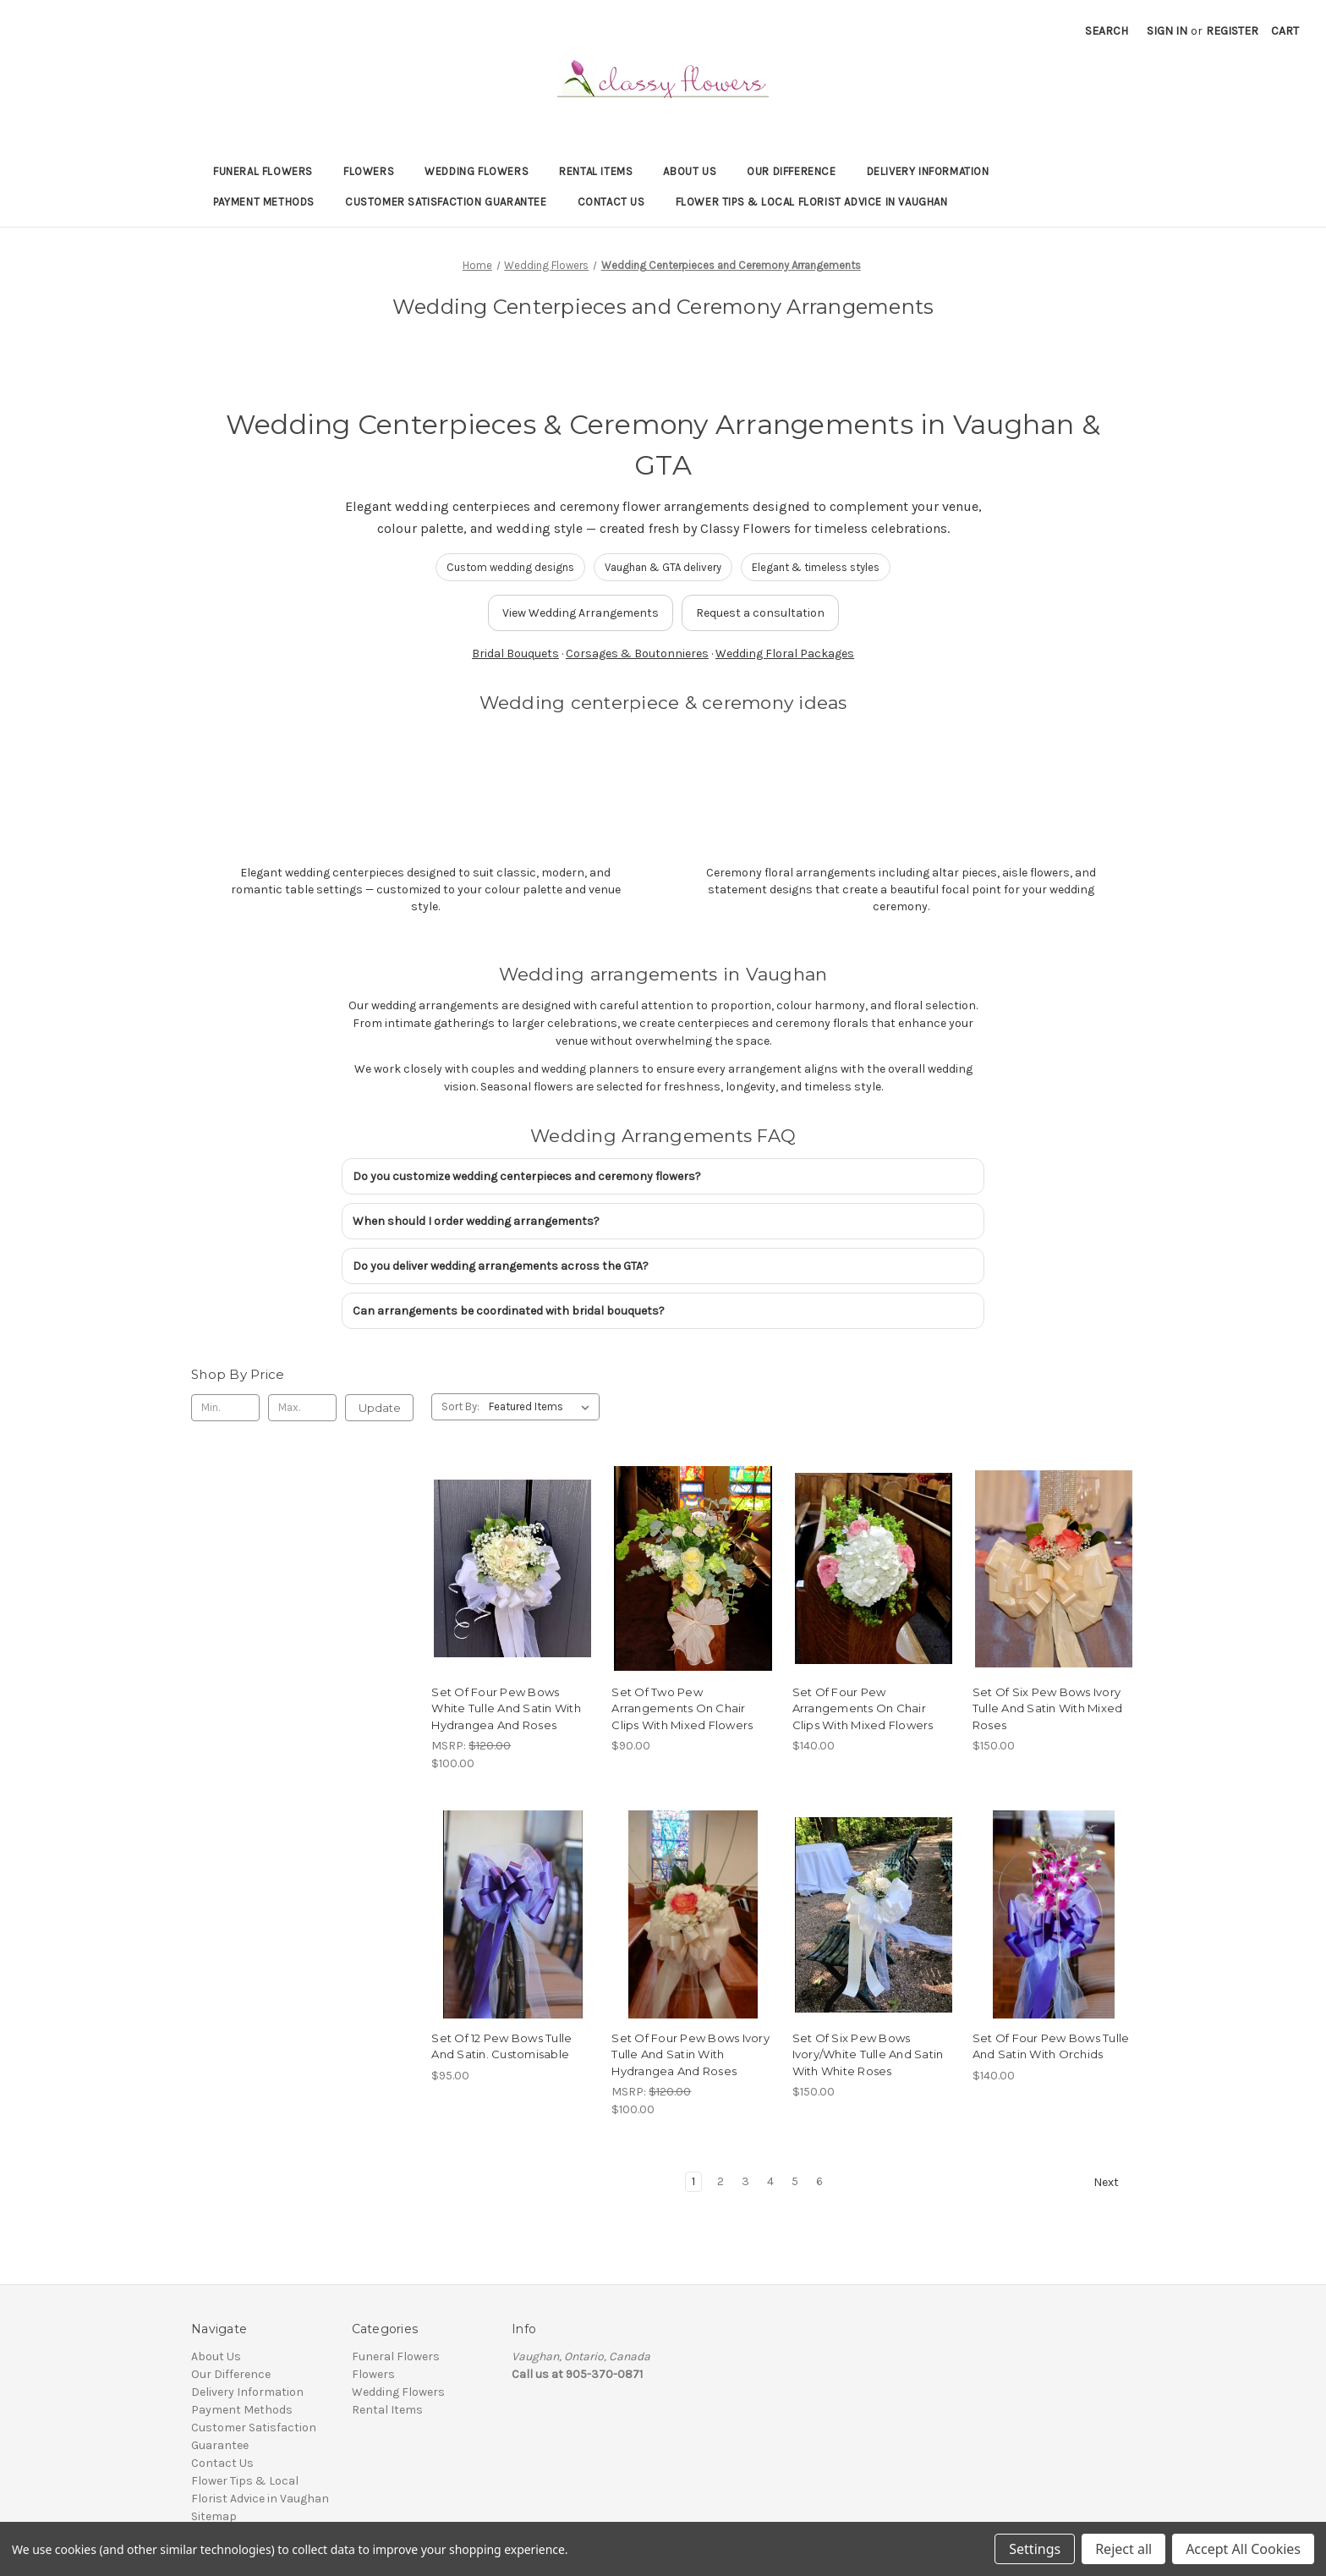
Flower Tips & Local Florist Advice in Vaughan (812, 201)
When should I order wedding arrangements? (476, 1221)
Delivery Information (928, 171)
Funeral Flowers (263, 171)
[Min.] (225, 1407)
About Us (689, 171)
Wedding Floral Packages (784, 653)
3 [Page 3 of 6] (745, 2181)
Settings (1034, 2549)
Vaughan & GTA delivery (663, 567)
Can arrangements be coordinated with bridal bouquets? (509, 1311)
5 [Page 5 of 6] (795, 2181)
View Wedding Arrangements (580, 613)
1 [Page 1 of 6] (693, 2181)
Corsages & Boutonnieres (637, 653)
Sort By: (460, 1406)
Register (1232, 31)
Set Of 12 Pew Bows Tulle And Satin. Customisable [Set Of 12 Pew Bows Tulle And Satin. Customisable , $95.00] (501, 2046)
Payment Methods (264, 201)
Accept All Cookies (1243, 2549)
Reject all (1123, 2549)
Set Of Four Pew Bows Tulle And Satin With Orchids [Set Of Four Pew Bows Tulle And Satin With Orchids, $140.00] (1051, 2046)
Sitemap (214, 2516)
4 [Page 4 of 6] (770, 2181)
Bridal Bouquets (515, 653)
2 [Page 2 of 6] (720, 2181)
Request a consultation (760, 613)
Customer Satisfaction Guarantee (446, 201)
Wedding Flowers (477, 171)
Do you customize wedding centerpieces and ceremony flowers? (527, 1176)
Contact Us (611, 201)
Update (380, 1407)
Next (1113, 2182)
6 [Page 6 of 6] (819, 2181)
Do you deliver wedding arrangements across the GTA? (501, 1266)
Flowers (368, 171)
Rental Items (596, 171)
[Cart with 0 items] (1285, 31)
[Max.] (302, 1407)
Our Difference (791, 171)
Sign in (1167, 31)
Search (1106, 31)
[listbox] (542, 1407)
